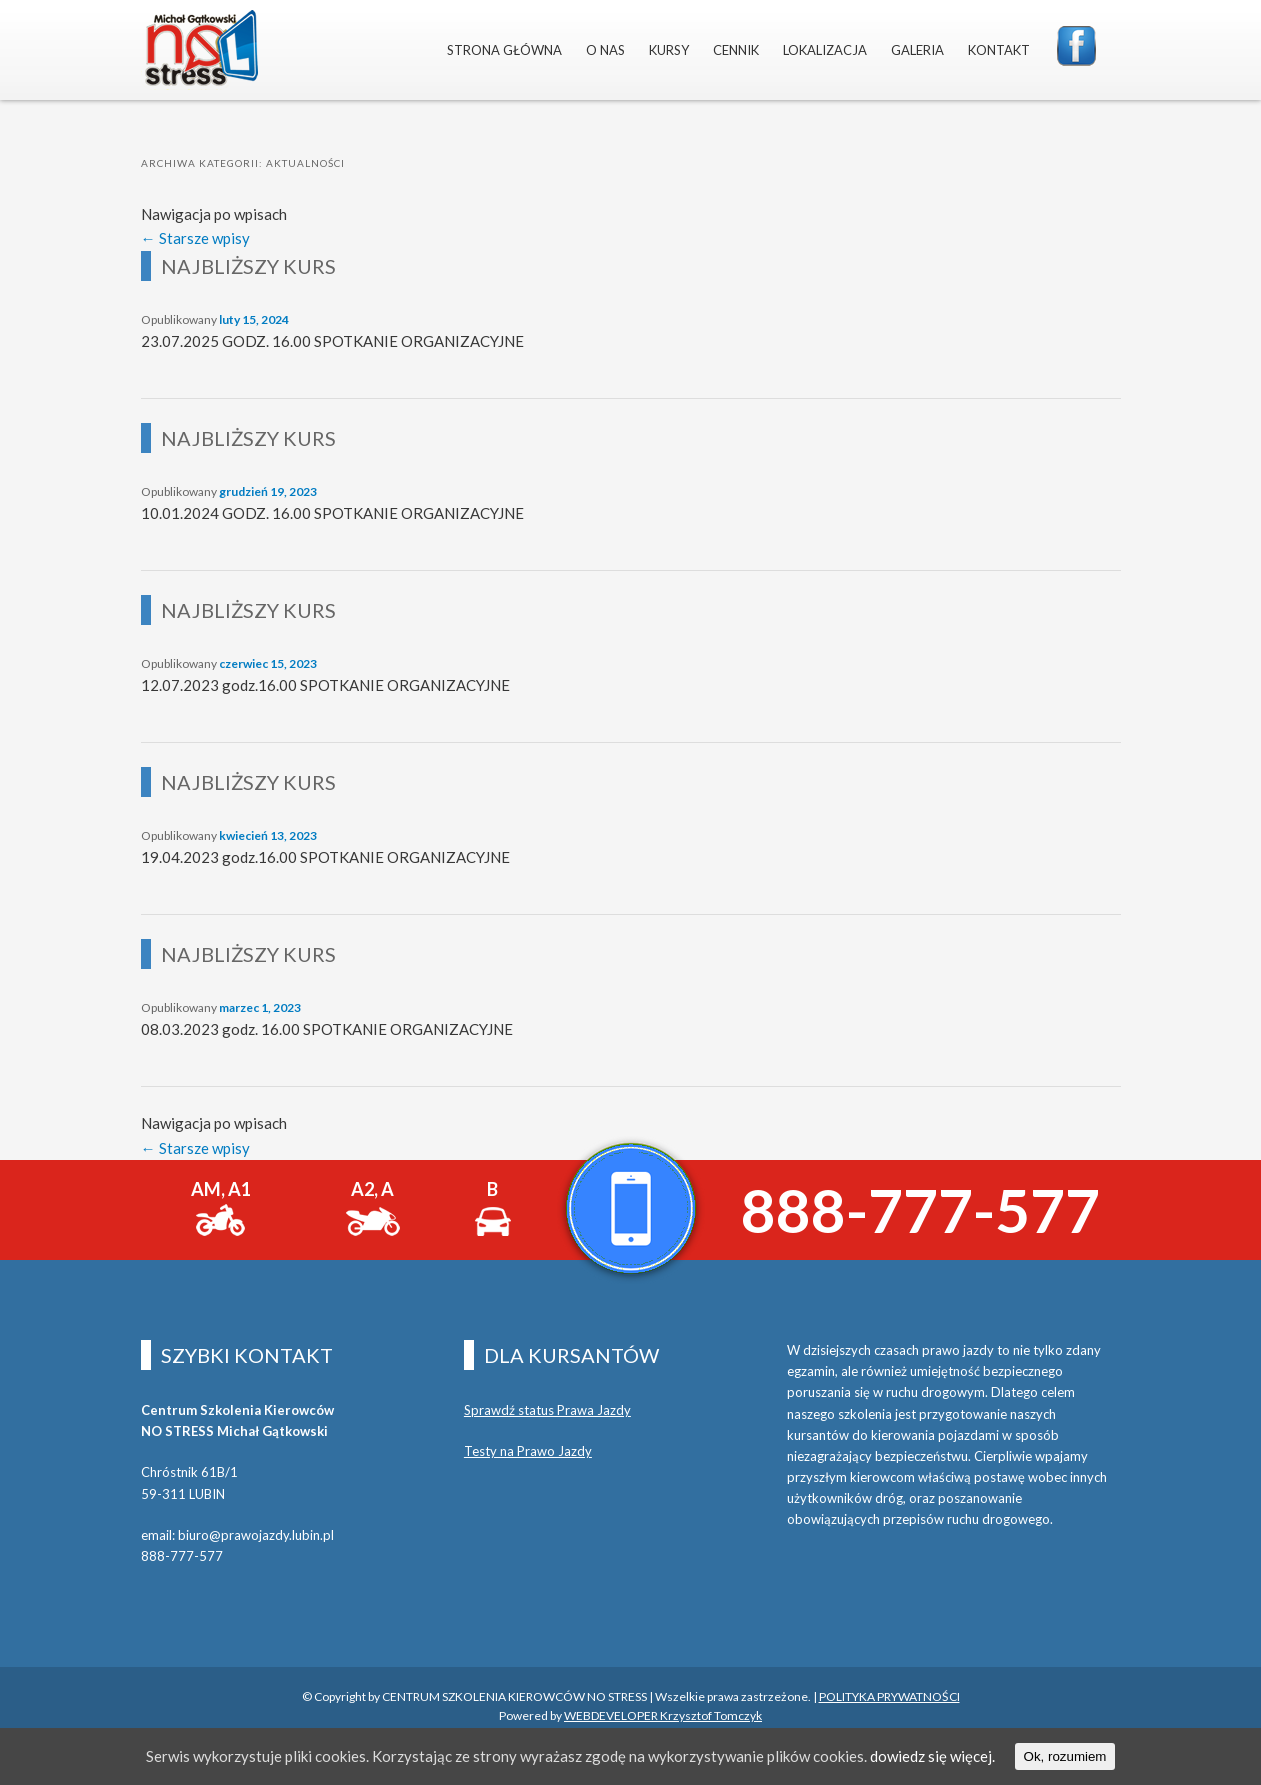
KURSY (669, 50)
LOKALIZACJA (825, 50)
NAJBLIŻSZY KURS (248, 266)
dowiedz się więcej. (932, 1756)
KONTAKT (999, 50)
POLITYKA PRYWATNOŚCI (889, 1696)
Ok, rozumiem (1065, 1756)
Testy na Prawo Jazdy (528, 1451)
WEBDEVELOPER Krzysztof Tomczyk (663, 1715)
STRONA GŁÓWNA (504, 50)
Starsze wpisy (195, 238)
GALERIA (917, 50)
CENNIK (736, 50)
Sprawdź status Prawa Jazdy (547, 1410)
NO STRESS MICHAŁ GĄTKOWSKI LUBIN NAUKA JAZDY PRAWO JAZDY (199, 50)
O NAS (605, 50)
